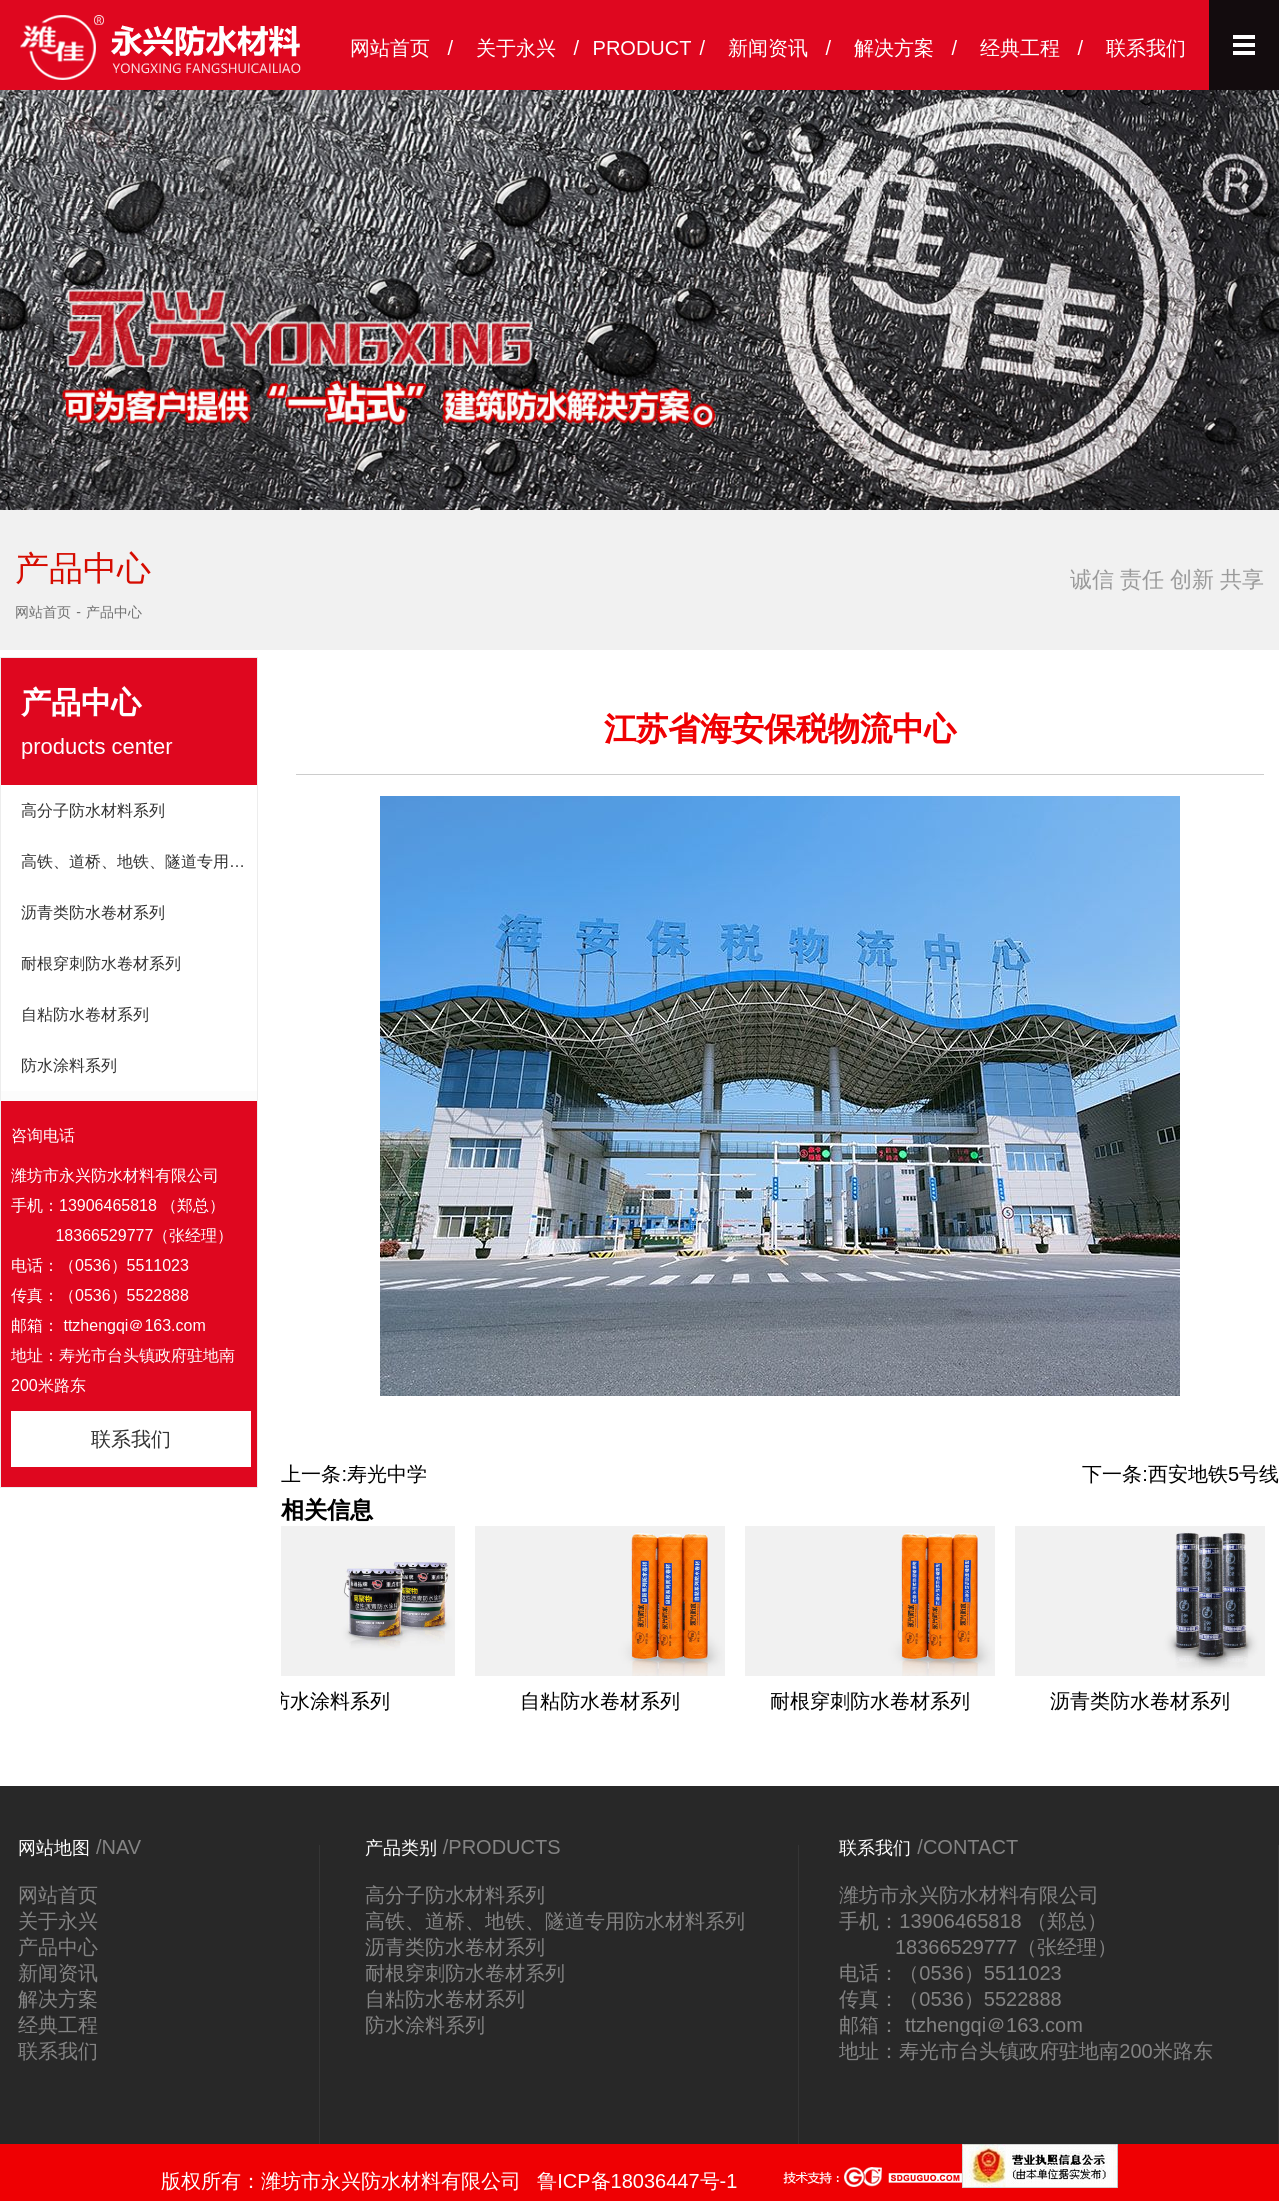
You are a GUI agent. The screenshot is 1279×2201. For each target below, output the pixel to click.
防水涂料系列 (69, 1065)
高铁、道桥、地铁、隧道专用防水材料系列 (139, 861)
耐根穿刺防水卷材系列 (101, 963)
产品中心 (114, 612)
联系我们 (131, 1439)
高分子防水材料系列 (93, 810)
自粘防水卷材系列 (85, 1014)
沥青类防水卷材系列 (93, 912)
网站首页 (43, 612)
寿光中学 (387, 1474)
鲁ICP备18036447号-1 (637, 2181)
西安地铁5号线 (1213, 1474)
